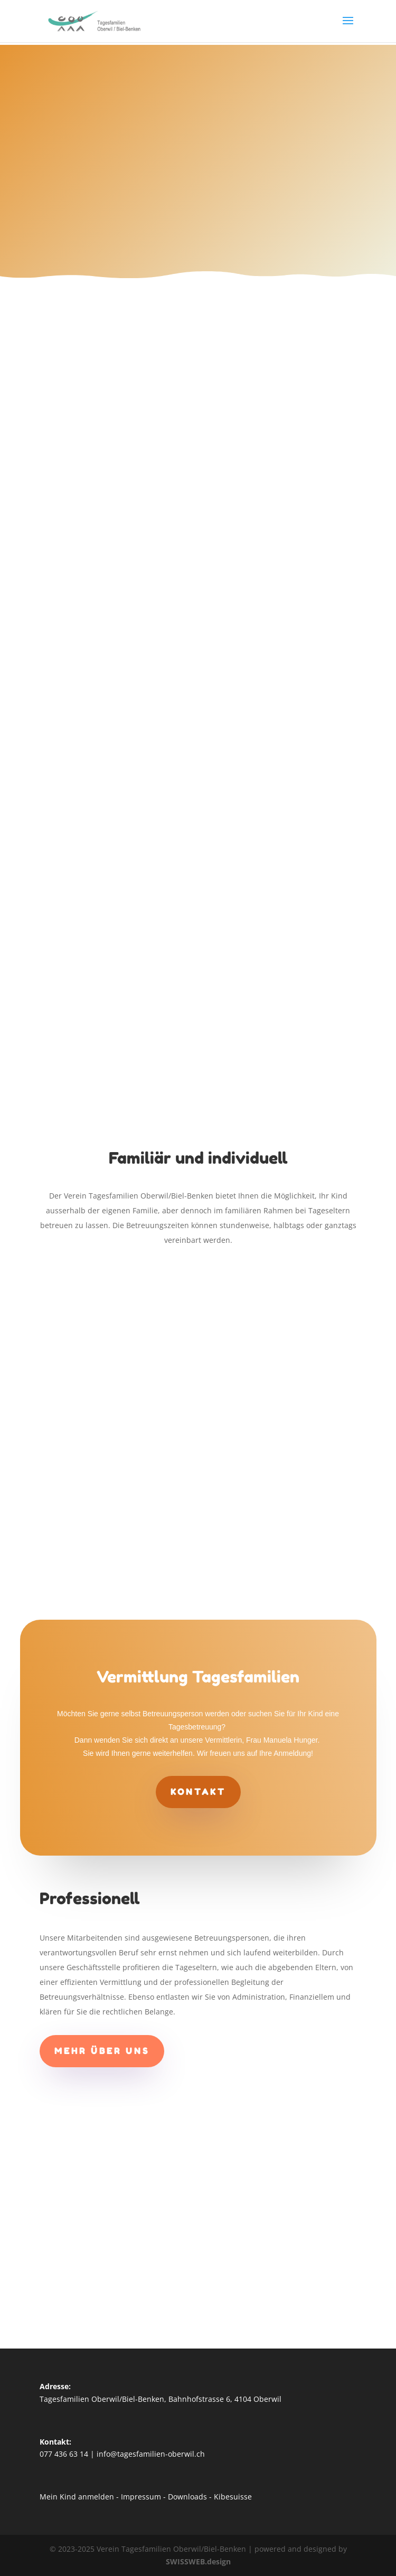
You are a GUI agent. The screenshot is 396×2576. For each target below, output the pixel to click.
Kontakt (198, 1791)
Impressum (141, 2497)
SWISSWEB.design (198, 2561)
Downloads (187, 2497)
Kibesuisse (233, 2497)
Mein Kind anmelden (77, 2497)
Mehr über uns (101, 2051)
